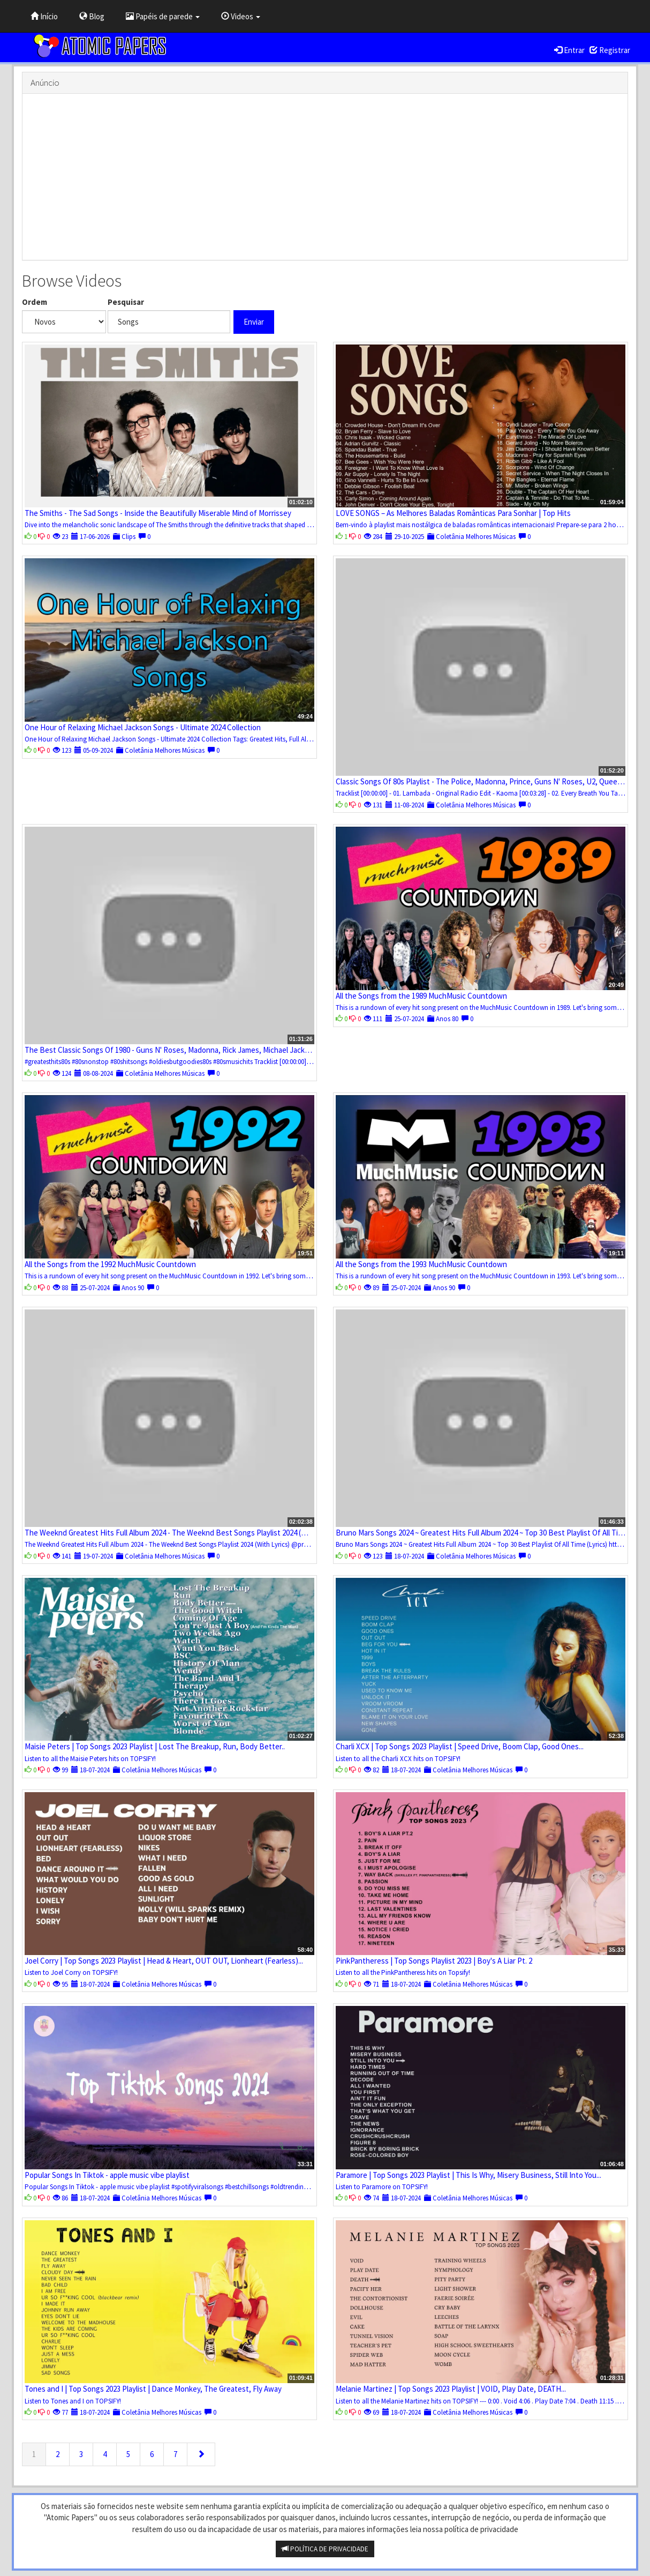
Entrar (569, 50)
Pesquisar (126, 302)
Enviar (254, 322)
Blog (91, 16)
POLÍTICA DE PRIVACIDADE (325, 2548)
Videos (240, 16)
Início (44, 16)
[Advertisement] (325, 177)
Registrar (609, 50)
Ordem (34, 302)
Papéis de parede (163, 16)
